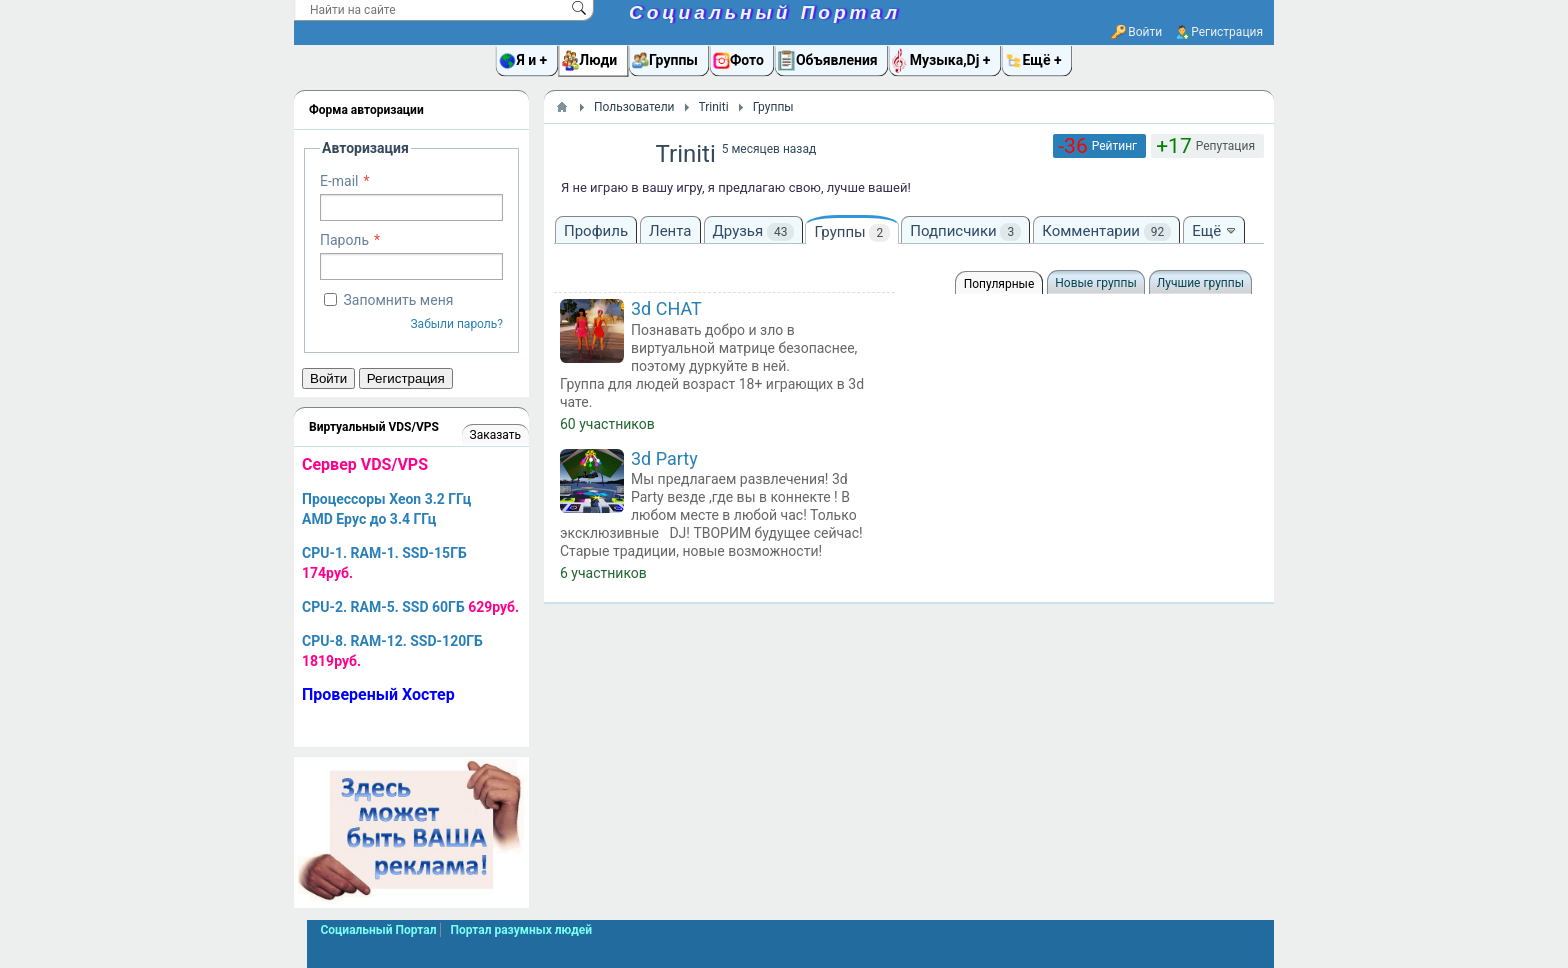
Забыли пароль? (456, 324)
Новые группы (1095, 283)
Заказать (495, 435)
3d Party (664, 458)
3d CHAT (666, 308)
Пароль (344, 240)
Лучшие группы (1200, 283)
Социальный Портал (765, 12)
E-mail (339, 181)
